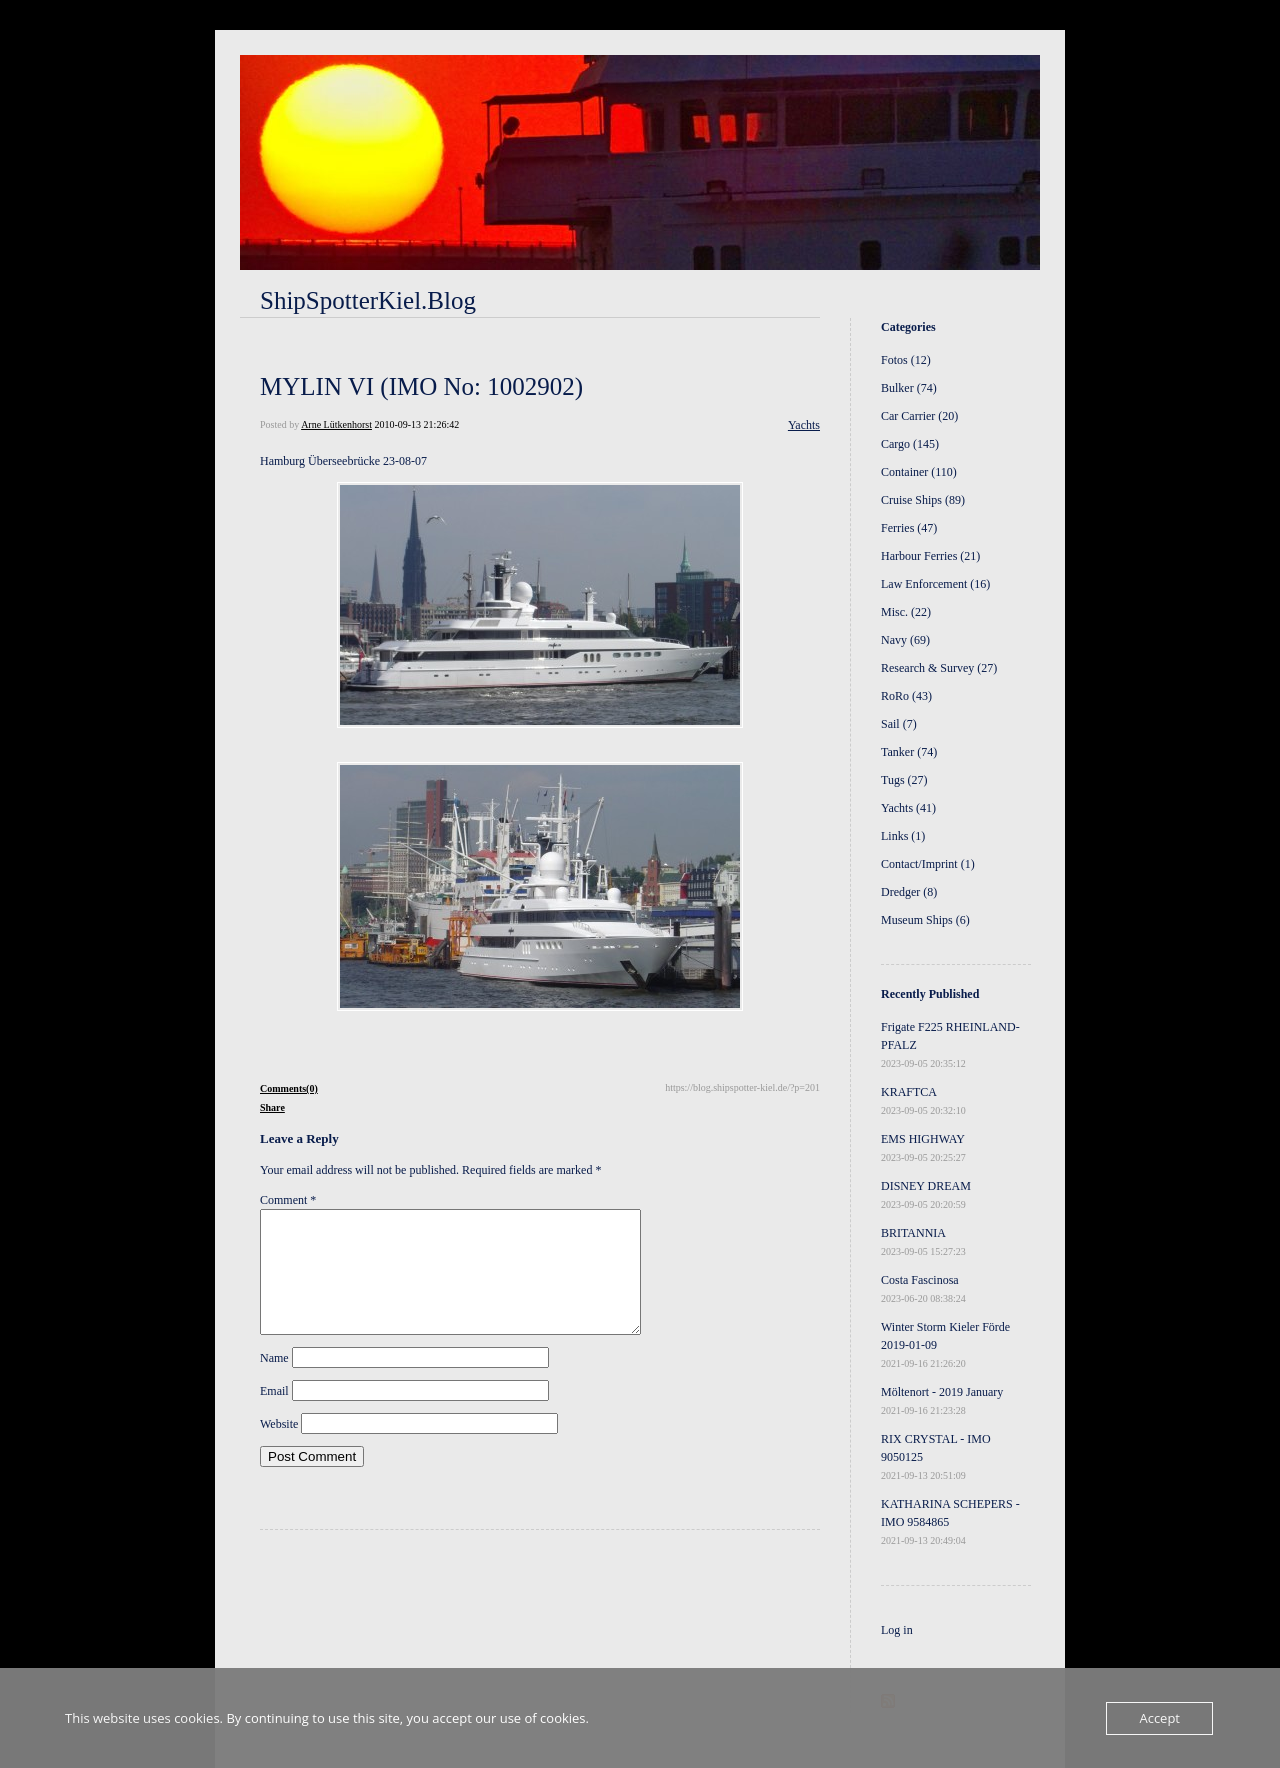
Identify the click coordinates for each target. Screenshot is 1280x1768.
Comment (288, 1200)
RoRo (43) (906, 696)
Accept (1159, 1718)
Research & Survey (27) (939, 668)
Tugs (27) (904, 780)
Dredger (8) (909, 892)
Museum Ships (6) (925, 920)
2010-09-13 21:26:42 (416, 424)
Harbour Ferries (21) (930, 556)
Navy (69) (905, 640)
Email (274, 1415)
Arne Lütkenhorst (336, 424)
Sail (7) (899, 724)
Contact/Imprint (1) (928, 864)
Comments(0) (289, 1088)
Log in (897, 1630)
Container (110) (919, 472)
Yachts (804, 425)
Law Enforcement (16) (935, 584)
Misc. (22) (906, 612)
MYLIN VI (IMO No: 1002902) (421, 386)
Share (272, 1107)
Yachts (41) (908, 808)
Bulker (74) (909, 388)
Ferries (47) (909, 528)
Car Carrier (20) (919, 416)
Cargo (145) (910, 444)
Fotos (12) (906, 360)
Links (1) (903, 836)
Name (274, 1382)
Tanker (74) (909, 752)
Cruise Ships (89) (923, 500)
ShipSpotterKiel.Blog (368, 300)
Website (279, 1448)
